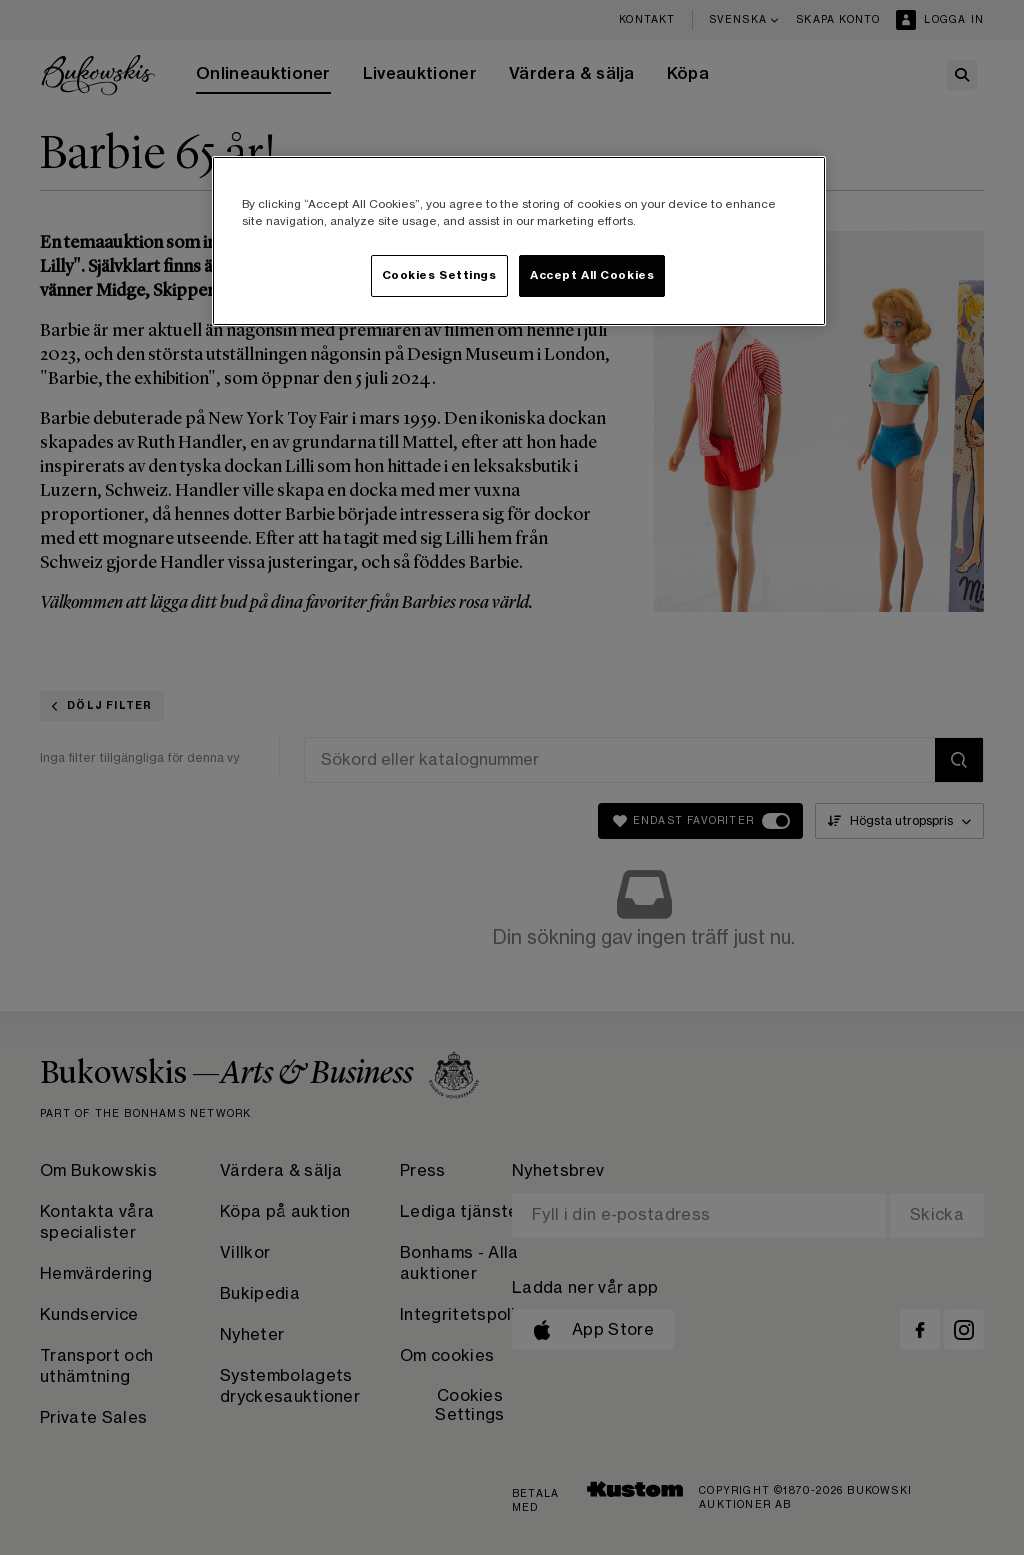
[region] (519, 241)
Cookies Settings (439, 275)
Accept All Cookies (592, 275)
